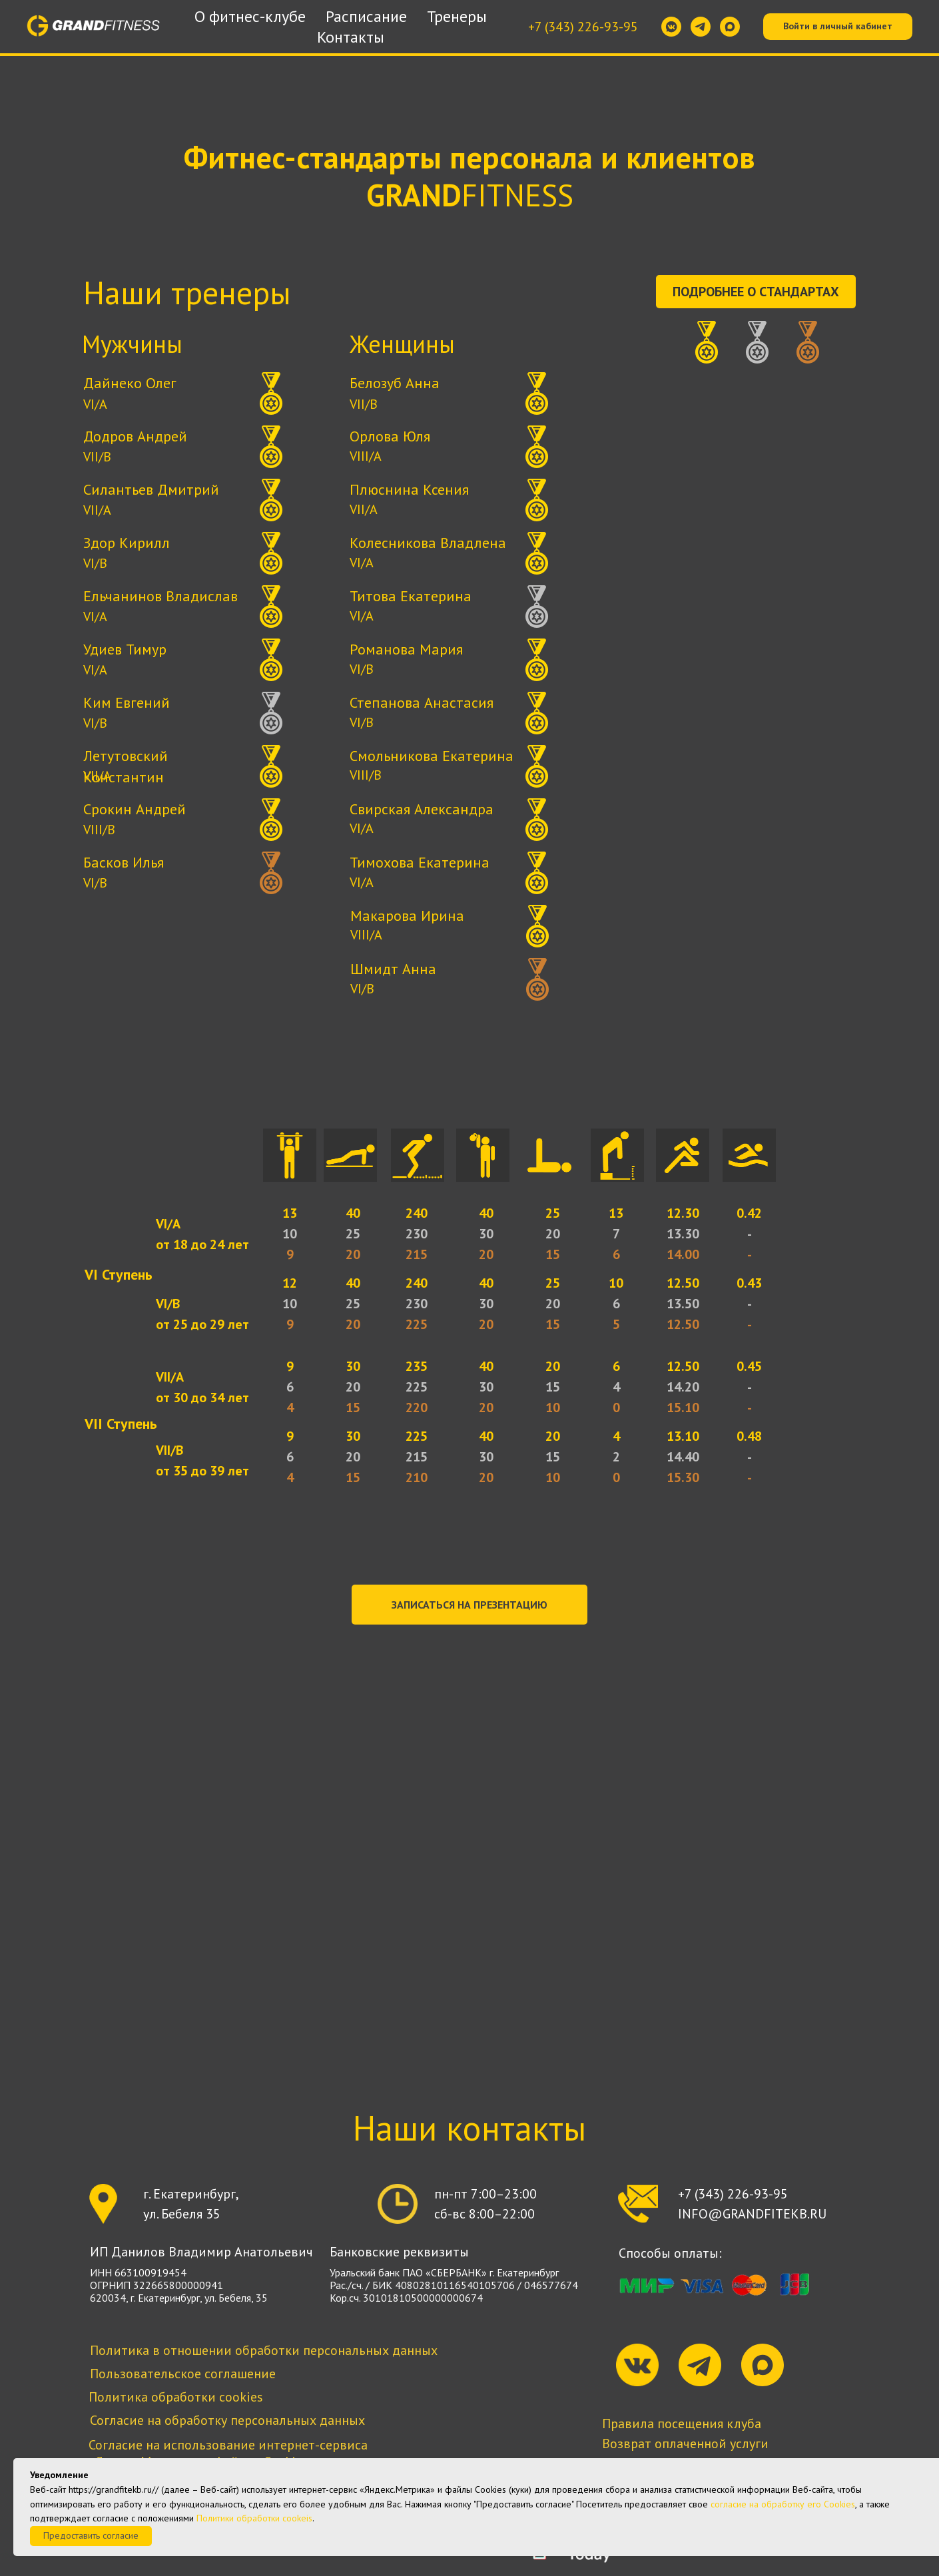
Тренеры (457, 16)
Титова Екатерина (410, 596)
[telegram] (701, 27)
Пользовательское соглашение (183, 2373)
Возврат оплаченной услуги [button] (685, 2443)
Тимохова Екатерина (419, 862)
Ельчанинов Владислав (160, 596)
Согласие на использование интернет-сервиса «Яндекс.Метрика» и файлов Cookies (228, 2453)
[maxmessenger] (730, 27)
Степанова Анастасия (421, 702)
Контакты (350, 37)
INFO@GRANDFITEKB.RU (752, 2213)
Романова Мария (406, 649)
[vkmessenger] (671, 27)
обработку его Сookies (808, 2504)
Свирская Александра (421, 809)
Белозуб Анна (395, 383)
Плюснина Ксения (409, 489)
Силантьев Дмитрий (151, 489)
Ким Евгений (126, 702)
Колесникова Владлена (428, 542)
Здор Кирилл (126, 542)
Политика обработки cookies (176, 2397)
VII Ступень (121, 1423)
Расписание (366, 16)
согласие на (735, 2504)
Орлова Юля (390, 436)
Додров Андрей (135, 436)
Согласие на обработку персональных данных (227, 2420)
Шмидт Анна (393, 968)
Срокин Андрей (134, 809)
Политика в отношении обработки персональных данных (264, 2350)
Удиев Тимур (124, 649)
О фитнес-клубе (250, 16)
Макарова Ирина (407, 915)
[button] (469, 1605)
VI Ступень (119, 1274)
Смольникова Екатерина (431, 755)
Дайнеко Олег (129, 383)
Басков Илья (123, 862)
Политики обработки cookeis (254, 2518)
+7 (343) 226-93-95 (583, 26)
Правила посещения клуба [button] (681, 2423)
